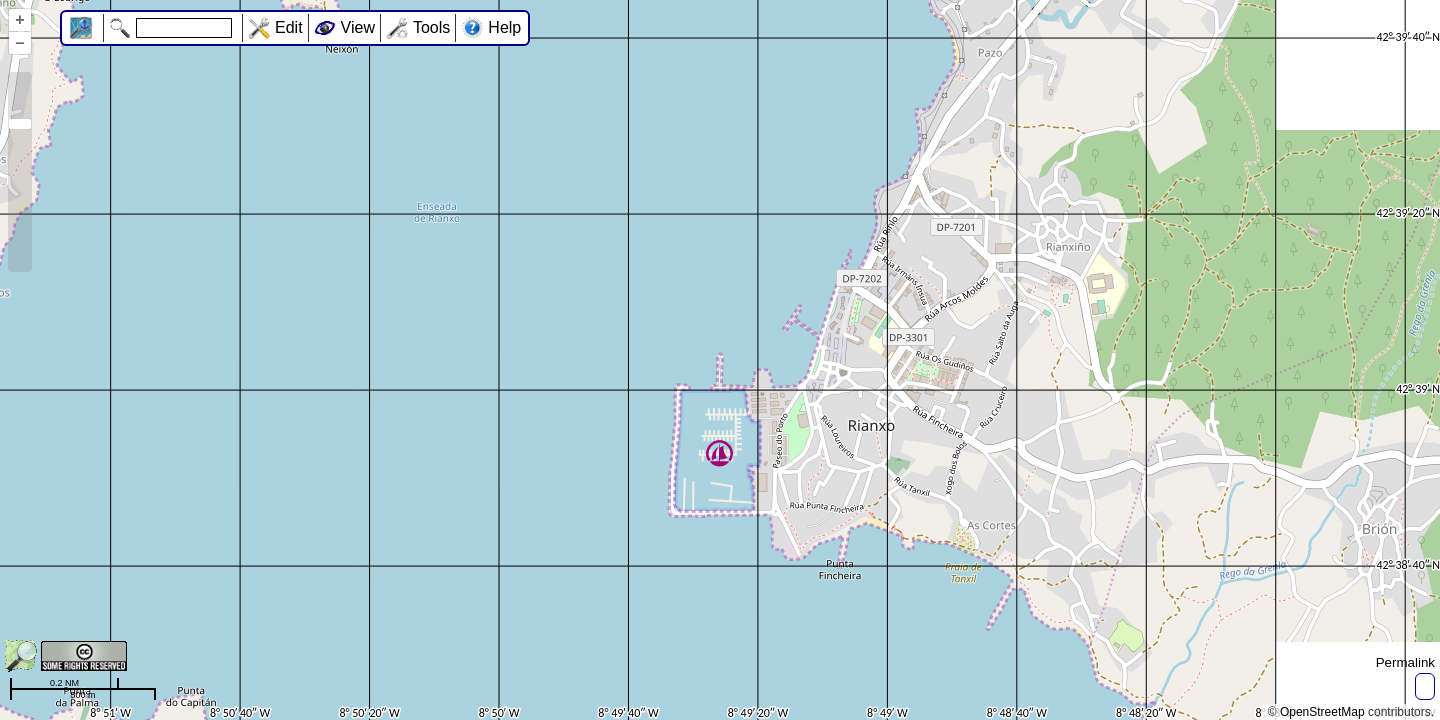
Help (504, 27)
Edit (289, 27)
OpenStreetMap (1322, 712)
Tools (431, 27)
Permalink (1405, 662)
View (358, 27)
